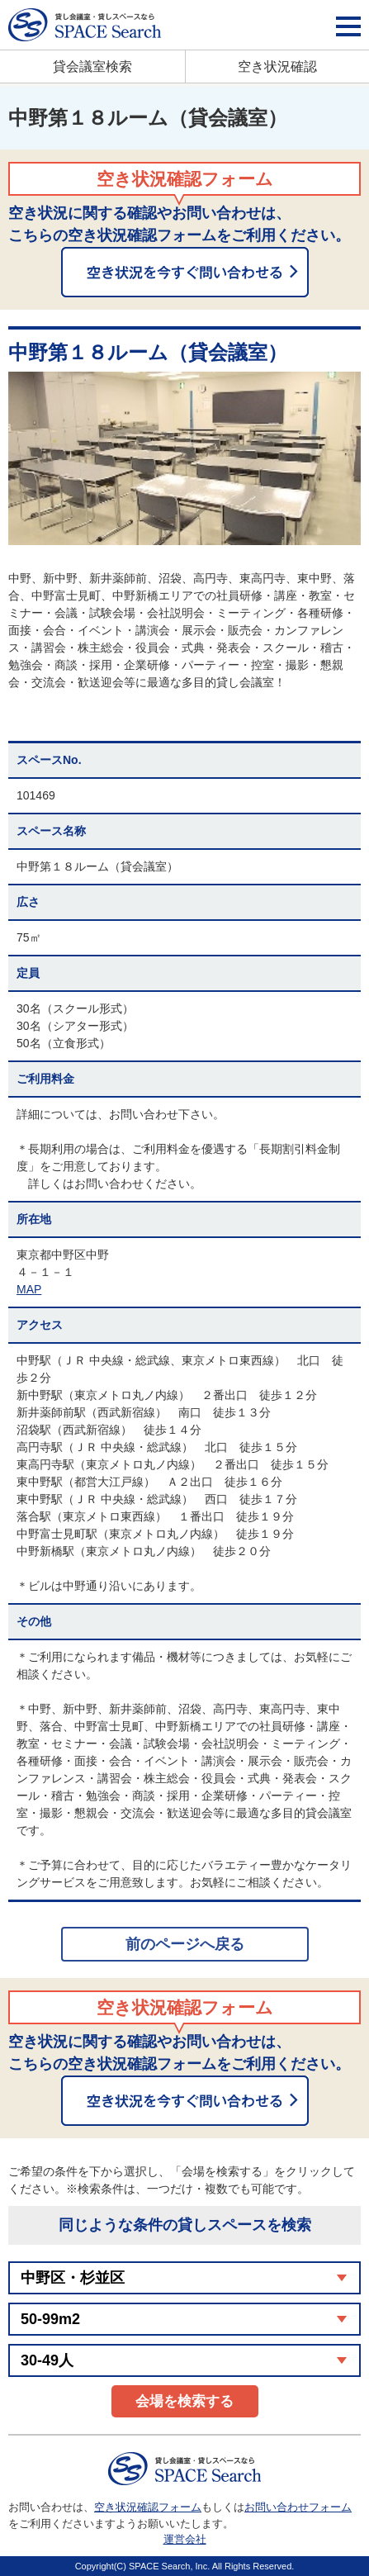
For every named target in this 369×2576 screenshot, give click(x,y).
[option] (184, 458)
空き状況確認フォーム (147, 2507)
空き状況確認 (277, 66)
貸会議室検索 (92, 66)
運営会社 (184, 2539)
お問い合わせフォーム (298, 2507)
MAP (29, 1289)
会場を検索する (184, 2401)
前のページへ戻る (184, 1944)
